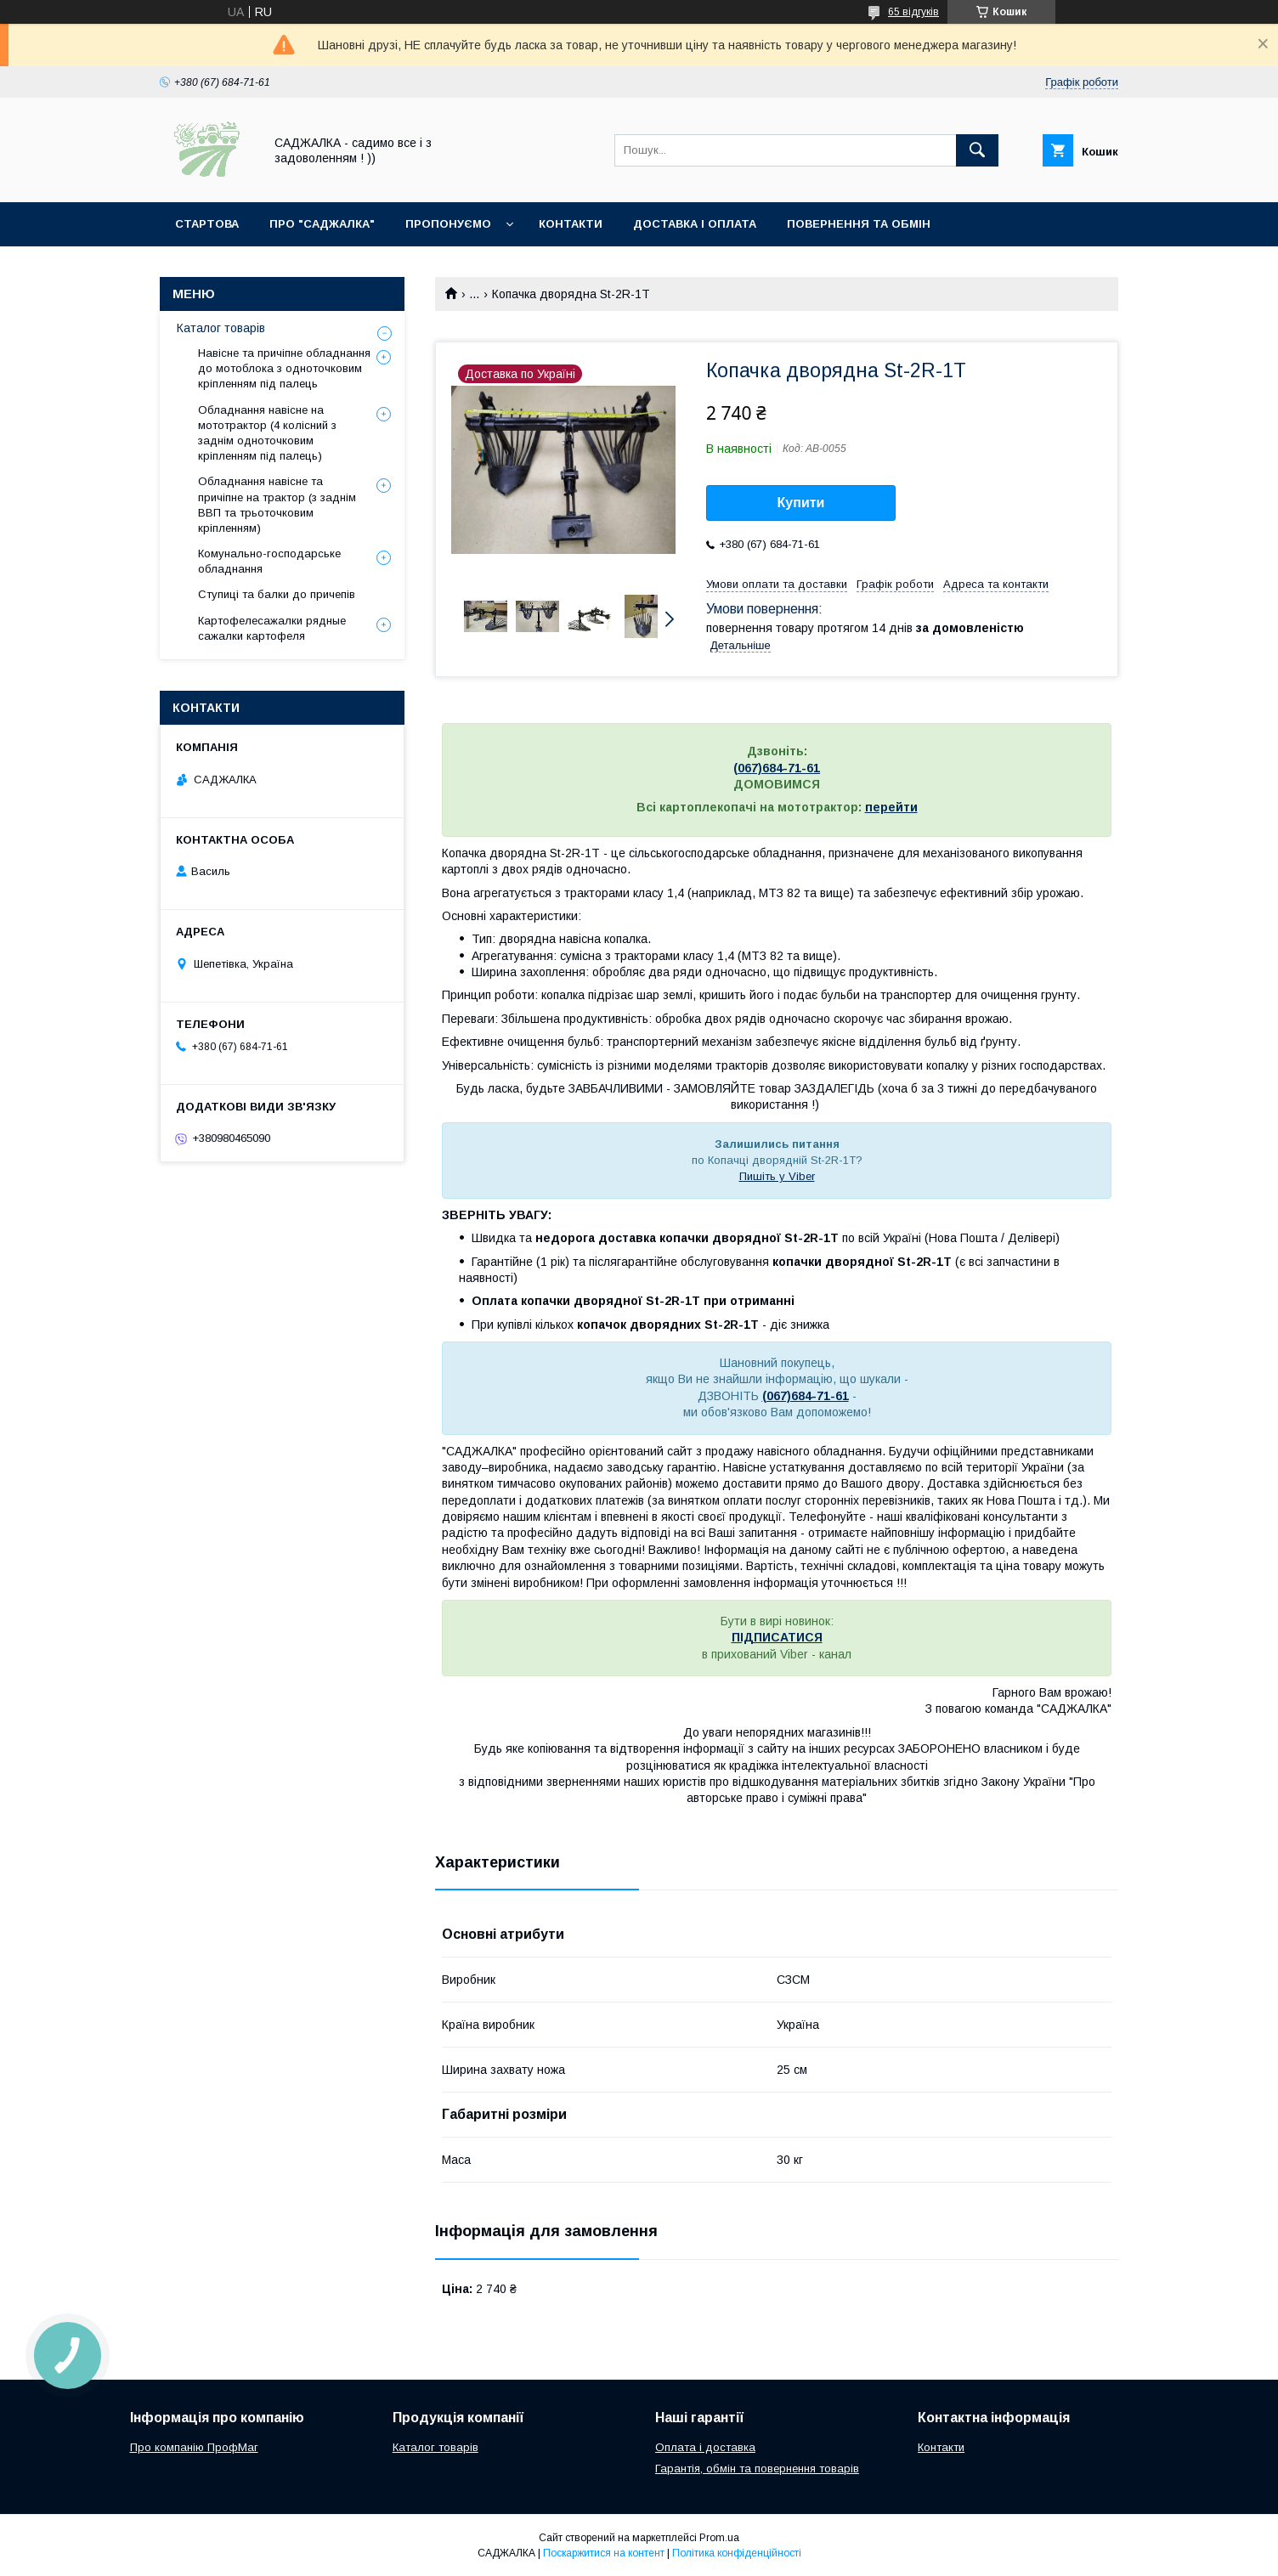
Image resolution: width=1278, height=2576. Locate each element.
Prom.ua (719, 2538)
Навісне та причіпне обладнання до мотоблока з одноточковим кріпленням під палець (284, 368)
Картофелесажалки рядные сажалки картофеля (272, 628)
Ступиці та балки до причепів (276, 594)
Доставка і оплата (694, 223)
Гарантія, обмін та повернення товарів (757, 2468)
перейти (891, 807)
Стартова (207, 223)
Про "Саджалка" (322, 223)
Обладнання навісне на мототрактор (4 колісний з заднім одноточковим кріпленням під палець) (267, 433)
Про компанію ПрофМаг (194, 2447)
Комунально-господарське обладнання (269, 561)
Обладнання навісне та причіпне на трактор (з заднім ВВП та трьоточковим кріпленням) (277, 504)
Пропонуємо (448, 223)
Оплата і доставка (705, 2447)
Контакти (570, 223)
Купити (801, 502)
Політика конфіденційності (736, 2553)
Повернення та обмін (858, 223)
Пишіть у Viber (777, 1176)
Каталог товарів (221, 328)
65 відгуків (913, 12)
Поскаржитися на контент (603, 2553)
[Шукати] (977, 150)
